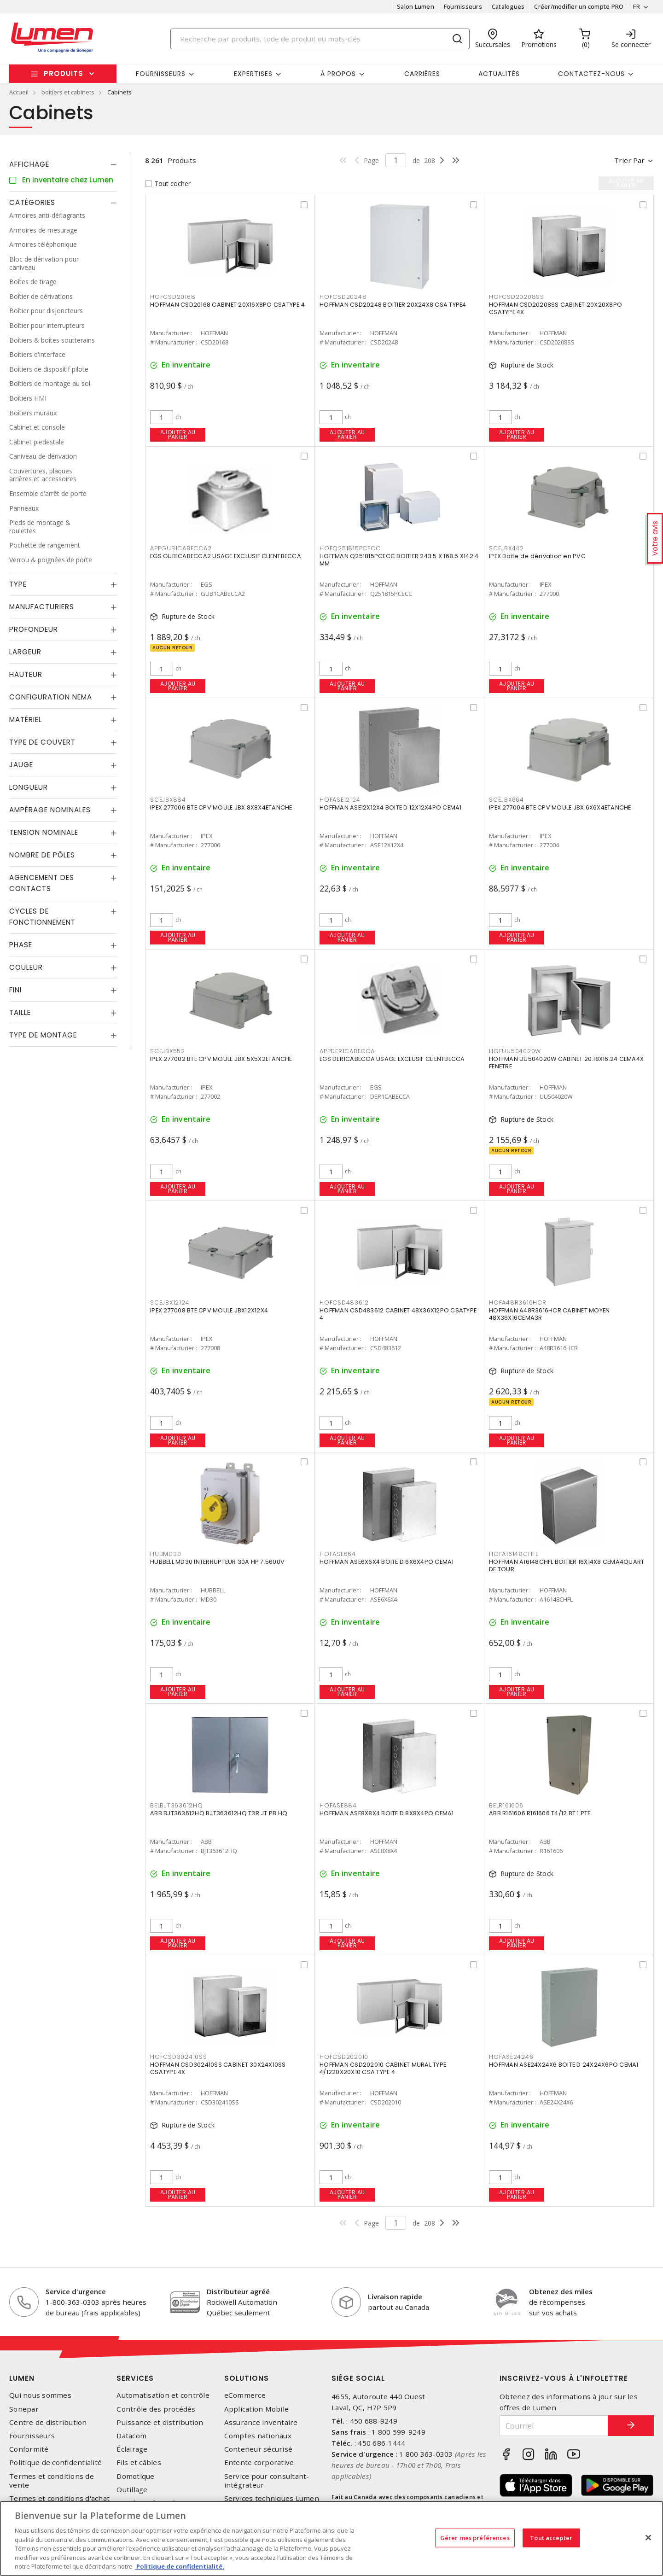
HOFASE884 (338, 1805)
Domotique (135, 2476)
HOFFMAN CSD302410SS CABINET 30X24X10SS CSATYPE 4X (218, 2068)
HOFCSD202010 (344, 2057)
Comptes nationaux (257, 2435)
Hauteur (25, 674)
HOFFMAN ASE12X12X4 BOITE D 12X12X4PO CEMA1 (391, 807)
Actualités (499, 73)
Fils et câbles (138, 2462)
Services (135, 2378)
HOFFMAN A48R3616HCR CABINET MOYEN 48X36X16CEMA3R (549, 1314)
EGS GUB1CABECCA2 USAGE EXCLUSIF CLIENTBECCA (225, 556)
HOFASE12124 (340, 800)
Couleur (26, 967)
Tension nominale (43, 832)
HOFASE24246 (511, 2057)
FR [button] (636, 6)
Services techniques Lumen (271, 2498)
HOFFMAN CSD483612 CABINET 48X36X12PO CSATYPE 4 (398, 1314)
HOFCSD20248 (343, 297)
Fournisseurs (463, 6)
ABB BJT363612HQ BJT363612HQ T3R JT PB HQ (218, 1813)
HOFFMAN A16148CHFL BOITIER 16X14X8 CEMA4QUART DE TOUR (566, 1565)
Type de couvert (42, 742)
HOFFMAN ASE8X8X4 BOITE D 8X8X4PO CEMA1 (387, 1813)
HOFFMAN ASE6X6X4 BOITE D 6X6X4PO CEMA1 (387, 1562)
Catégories (32, 202)
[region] (331, 2538)
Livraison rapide (395, 2296)
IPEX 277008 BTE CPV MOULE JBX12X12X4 (209, 1310)
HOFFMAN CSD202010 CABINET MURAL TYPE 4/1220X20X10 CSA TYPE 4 (383, 2068)
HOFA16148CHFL (513, 1554)
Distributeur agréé (238, 2291)
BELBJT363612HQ (176, 1805)
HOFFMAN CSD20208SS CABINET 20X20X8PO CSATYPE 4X (555, 308)
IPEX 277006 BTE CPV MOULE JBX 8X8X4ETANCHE (221, 807)
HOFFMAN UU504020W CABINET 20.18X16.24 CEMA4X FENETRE (566, 1062)
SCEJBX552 (167, 1051)
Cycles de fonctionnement (42, 916)
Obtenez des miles (561, 2291)
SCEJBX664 (506, 800)
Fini (15, 990)
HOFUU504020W (515, 1051)
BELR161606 (506, 1805)
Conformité (29, 2449)
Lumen (22, 2378)
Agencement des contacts (41, 883)
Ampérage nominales (50, 810)
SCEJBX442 (506, 548)
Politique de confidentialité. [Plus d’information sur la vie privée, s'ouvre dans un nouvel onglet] (179, 2566)
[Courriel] (554, 2425)
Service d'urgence (76, 2291)
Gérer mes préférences (475, 2537)
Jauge (21, 764)
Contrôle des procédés (155, 2409)
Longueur (28, 787)
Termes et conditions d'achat (59, 2498)
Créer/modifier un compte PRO (578, 6)
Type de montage (43, 1035)
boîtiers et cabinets (67, 92)
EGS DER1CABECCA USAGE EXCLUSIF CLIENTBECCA (392, 1059)
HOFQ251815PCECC (350, 548)
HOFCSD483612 (344, 1302)
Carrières (422, 73)
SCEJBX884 (168, 800)
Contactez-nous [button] (591, 73)
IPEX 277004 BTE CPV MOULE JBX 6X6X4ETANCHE (560, 807)
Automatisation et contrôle (162, 2395)
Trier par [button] (629, 160)
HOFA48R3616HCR (518, 1302)
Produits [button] (63, 73)
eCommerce (245, 2395)
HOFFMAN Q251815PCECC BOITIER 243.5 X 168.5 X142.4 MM (399, 559)
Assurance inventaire (261, 2422)
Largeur (25, 652)
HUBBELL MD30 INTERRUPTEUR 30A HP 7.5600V (217, 1562)
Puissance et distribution (159, 2422)
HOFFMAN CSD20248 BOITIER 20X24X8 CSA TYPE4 (393, 305)
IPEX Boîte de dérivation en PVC (537, 556)
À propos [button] (338, 73)
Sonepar (24, 2409)
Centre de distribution (48, 2422)
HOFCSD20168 (172, 297)
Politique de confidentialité (55, 2462)
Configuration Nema (50, 697)
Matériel (25, 719)
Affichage (29, 164)
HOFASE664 (338, 1554)
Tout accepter (551, 2537)
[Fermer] (648, 2537)
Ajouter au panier (178, 434)
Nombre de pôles (42, 855)
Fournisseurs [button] (161, 73)
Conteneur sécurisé (258, 2449)
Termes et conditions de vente (51, 2480)
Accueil (19, 92)
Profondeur (33, 629)
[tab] (63, 164)
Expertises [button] (253, 73)
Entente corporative (259, 2462)
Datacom (131, 2435)
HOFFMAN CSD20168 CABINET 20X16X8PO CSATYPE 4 (227, 305)
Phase (20, 945)
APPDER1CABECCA (347, 1051)
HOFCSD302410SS (178, 2057)
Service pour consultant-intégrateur (266, 2480)
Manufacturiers (41, 607)
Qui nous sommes (40, 2395)
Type (18, 584)
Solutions (246, 2378)
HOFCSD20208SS (516, 297)
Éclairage (131, 2449)
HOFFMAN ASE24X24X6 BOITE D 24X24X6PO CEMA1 (564, 2065)
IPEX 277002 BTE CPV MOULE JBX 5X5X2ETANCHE (221, 1059)
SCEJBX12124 (169, 1302)
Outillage (131, 2489)
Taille (20, 1012)
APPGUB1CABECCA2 (180, 548)
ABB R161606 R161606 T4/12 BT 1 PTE (540, 1813)
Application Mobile (256, 2409)
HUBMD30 (165, 1554)
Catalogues (508, 6)
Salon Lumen (415, 6)
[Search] (320, 39)
